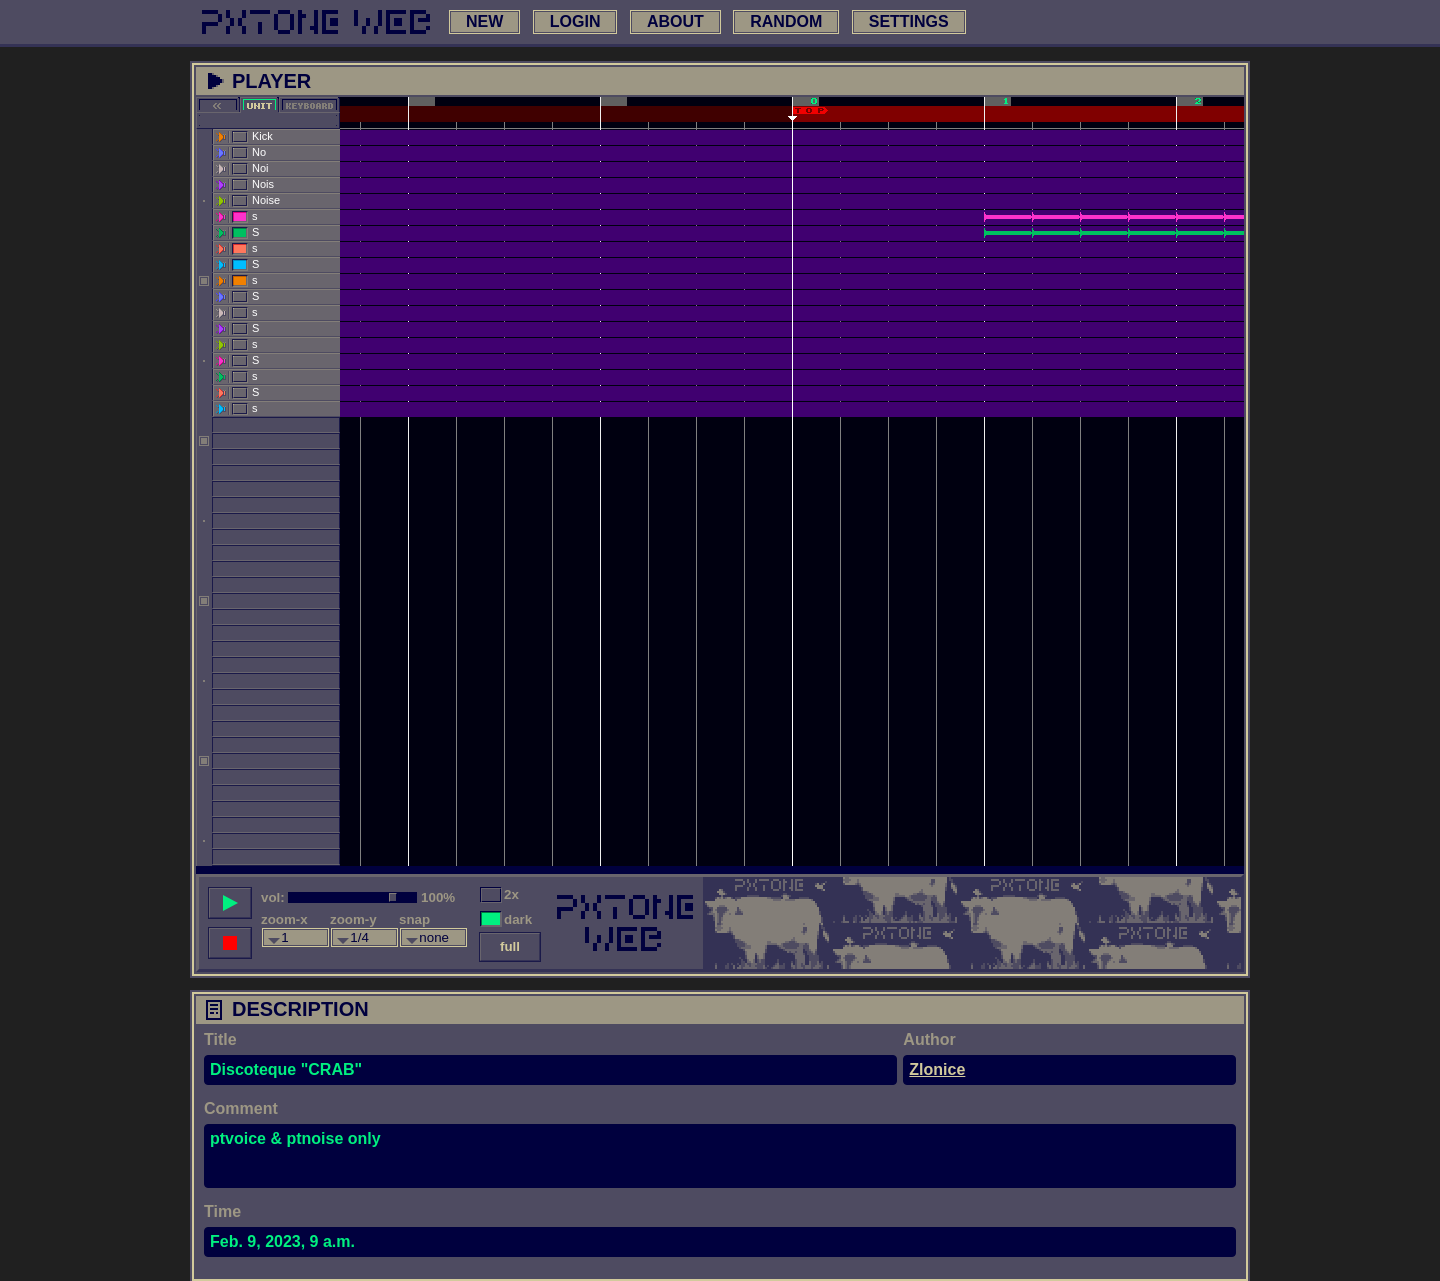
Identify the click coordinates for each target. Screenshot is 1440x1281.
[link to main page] (316, 22)
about (675, 21)
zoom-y (353, 919)
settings (909, 21)
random (786, 21)
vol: (273, 897)
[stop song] (230, 943)
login (575, 21)
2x (511, 894)
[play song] (230, 903)
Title (220, 1039)
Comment (241, 1108)
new (484, 21)
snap (414, 919)
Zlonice (937, 1069)
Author (929, 1039)
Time (222, 1211)
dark (518, 919)
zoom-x (284, 919)
